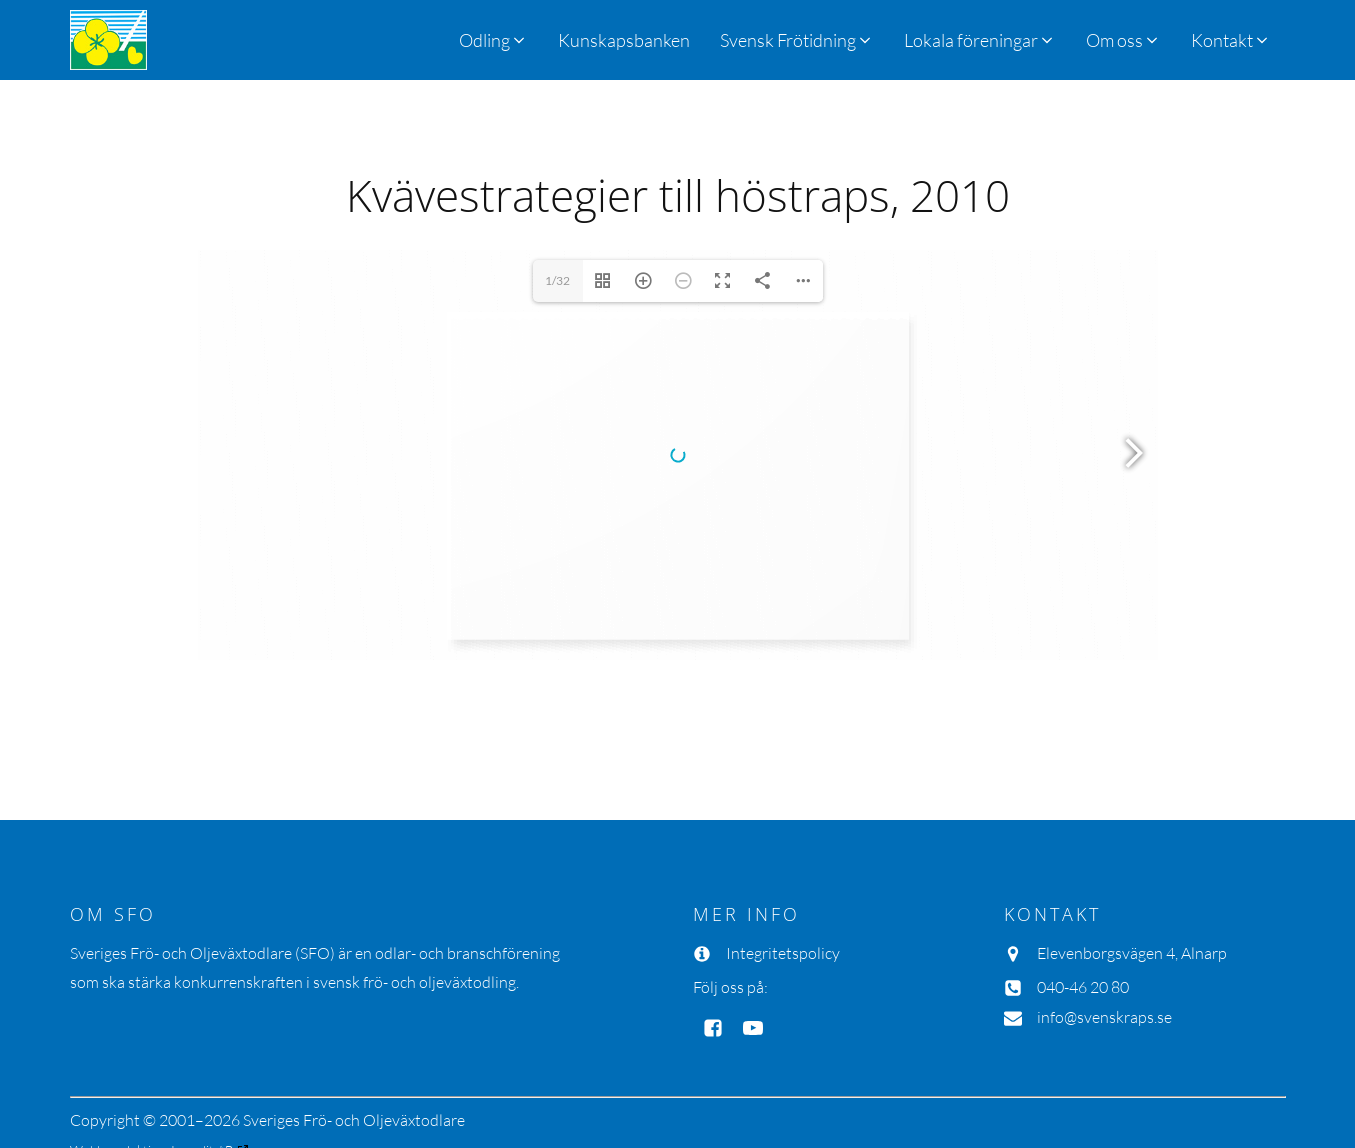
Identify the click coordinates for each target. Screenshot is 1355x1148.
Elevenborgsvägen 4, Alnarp (1132, 863)
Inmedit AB (202, 1060)
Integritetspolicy (783, 863)
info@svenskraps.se (1104, 927)
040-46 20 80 (1083, 897)
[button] (797, 40)
